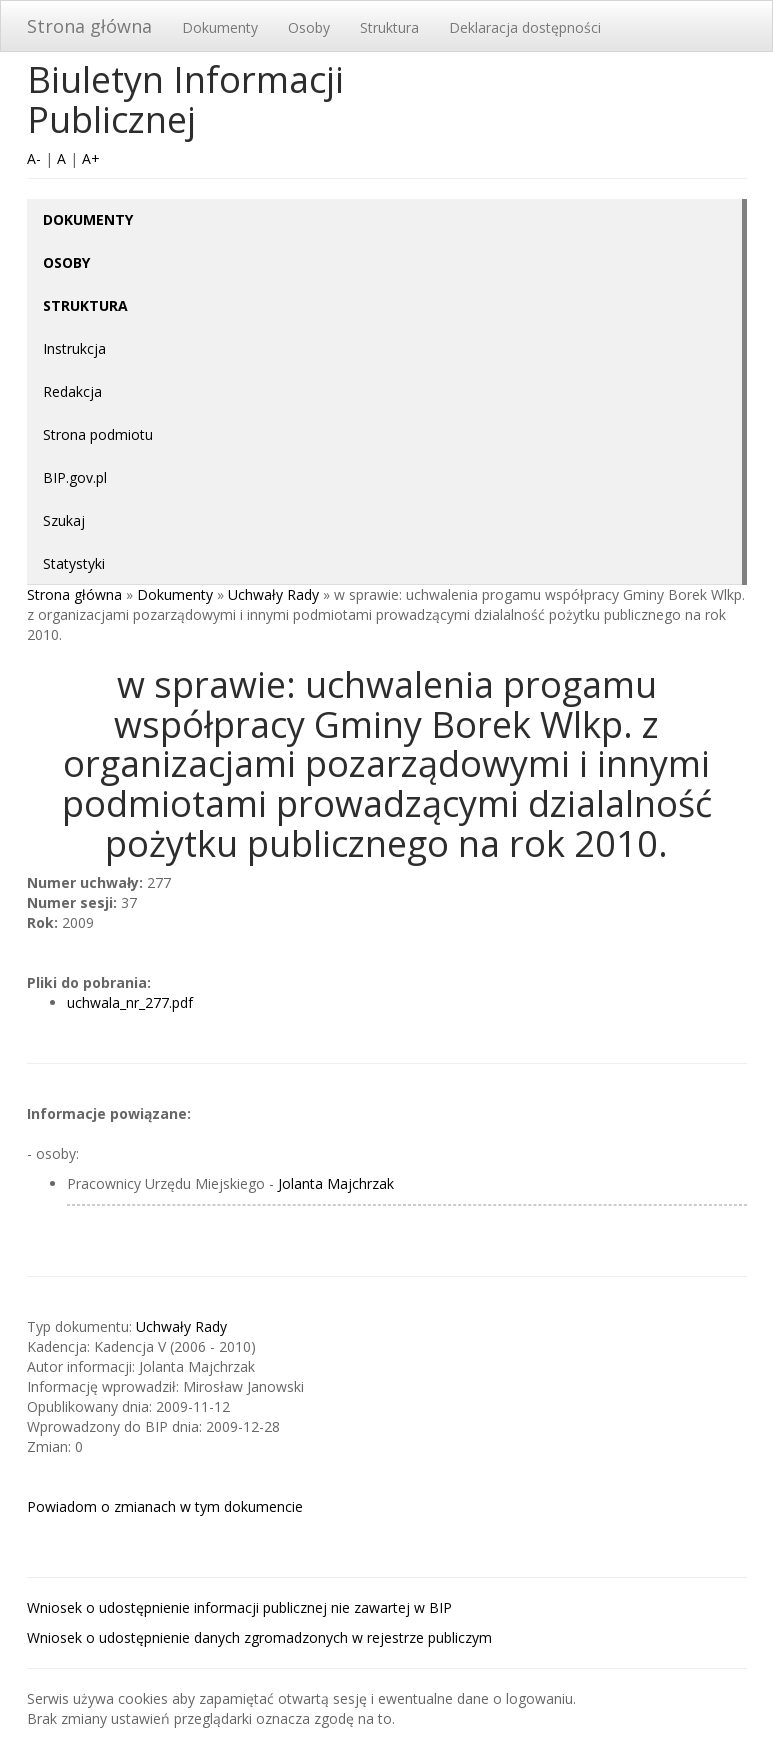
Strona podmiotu (98, 434)
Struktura (389, 27)
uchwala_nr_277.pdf (130, 1002)
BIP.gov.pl (75, 477)
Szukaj (64, 520)
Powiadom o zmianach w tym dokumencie (165, 1506)
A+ (91, 158)
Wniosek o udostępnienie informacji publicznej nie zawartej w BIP (239, 1607)
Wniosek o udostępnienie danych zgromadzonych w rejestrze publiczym (259, 1637)
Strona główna (89, 26)
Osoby (309, 27)
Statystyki (74, 563)
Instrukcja (74, 348)
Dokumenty (220, 27)
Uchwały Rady (273, 594)
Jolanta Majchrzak (336, 1183)
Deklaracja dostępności (525, 27)
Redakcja (72, 391)
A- (34, 158)
